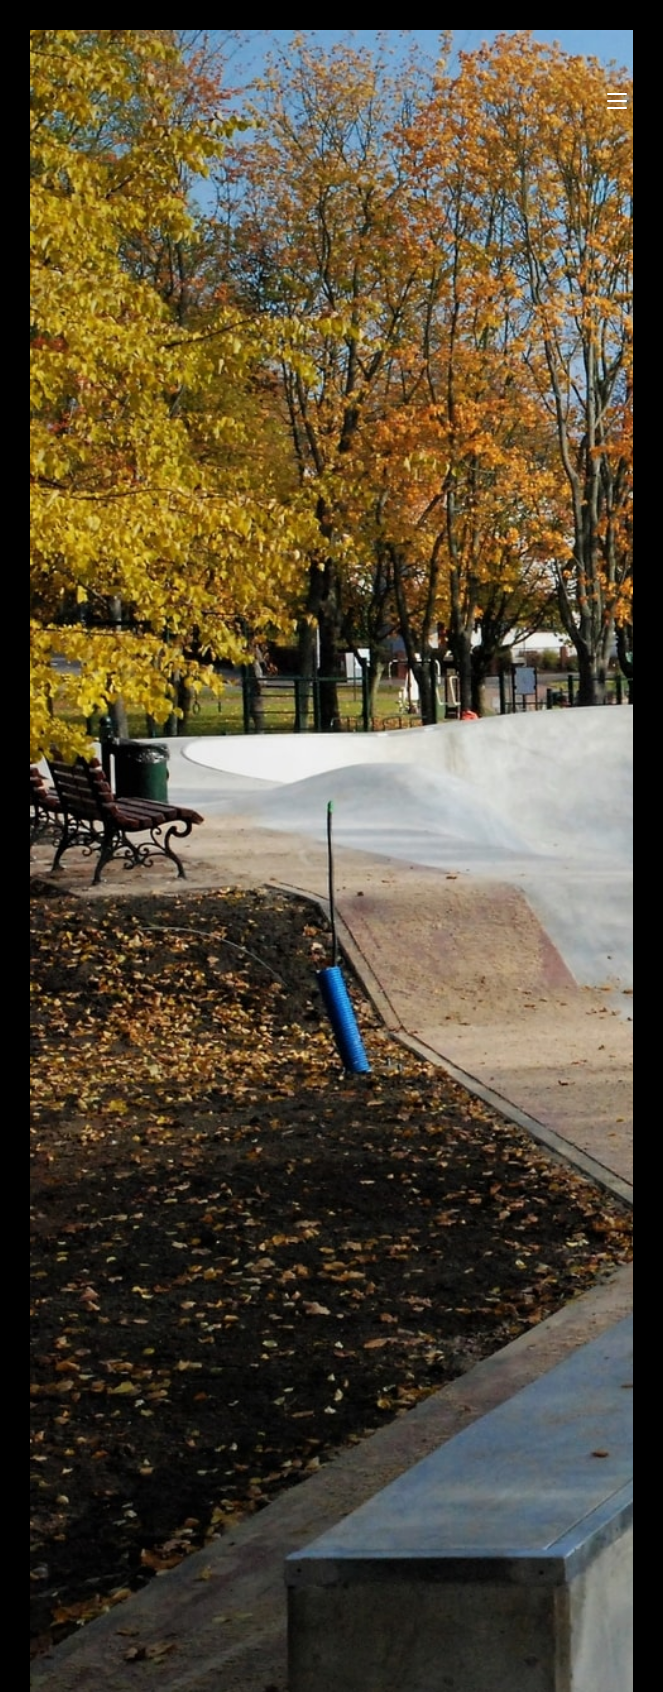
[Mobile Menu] (620, 100)
